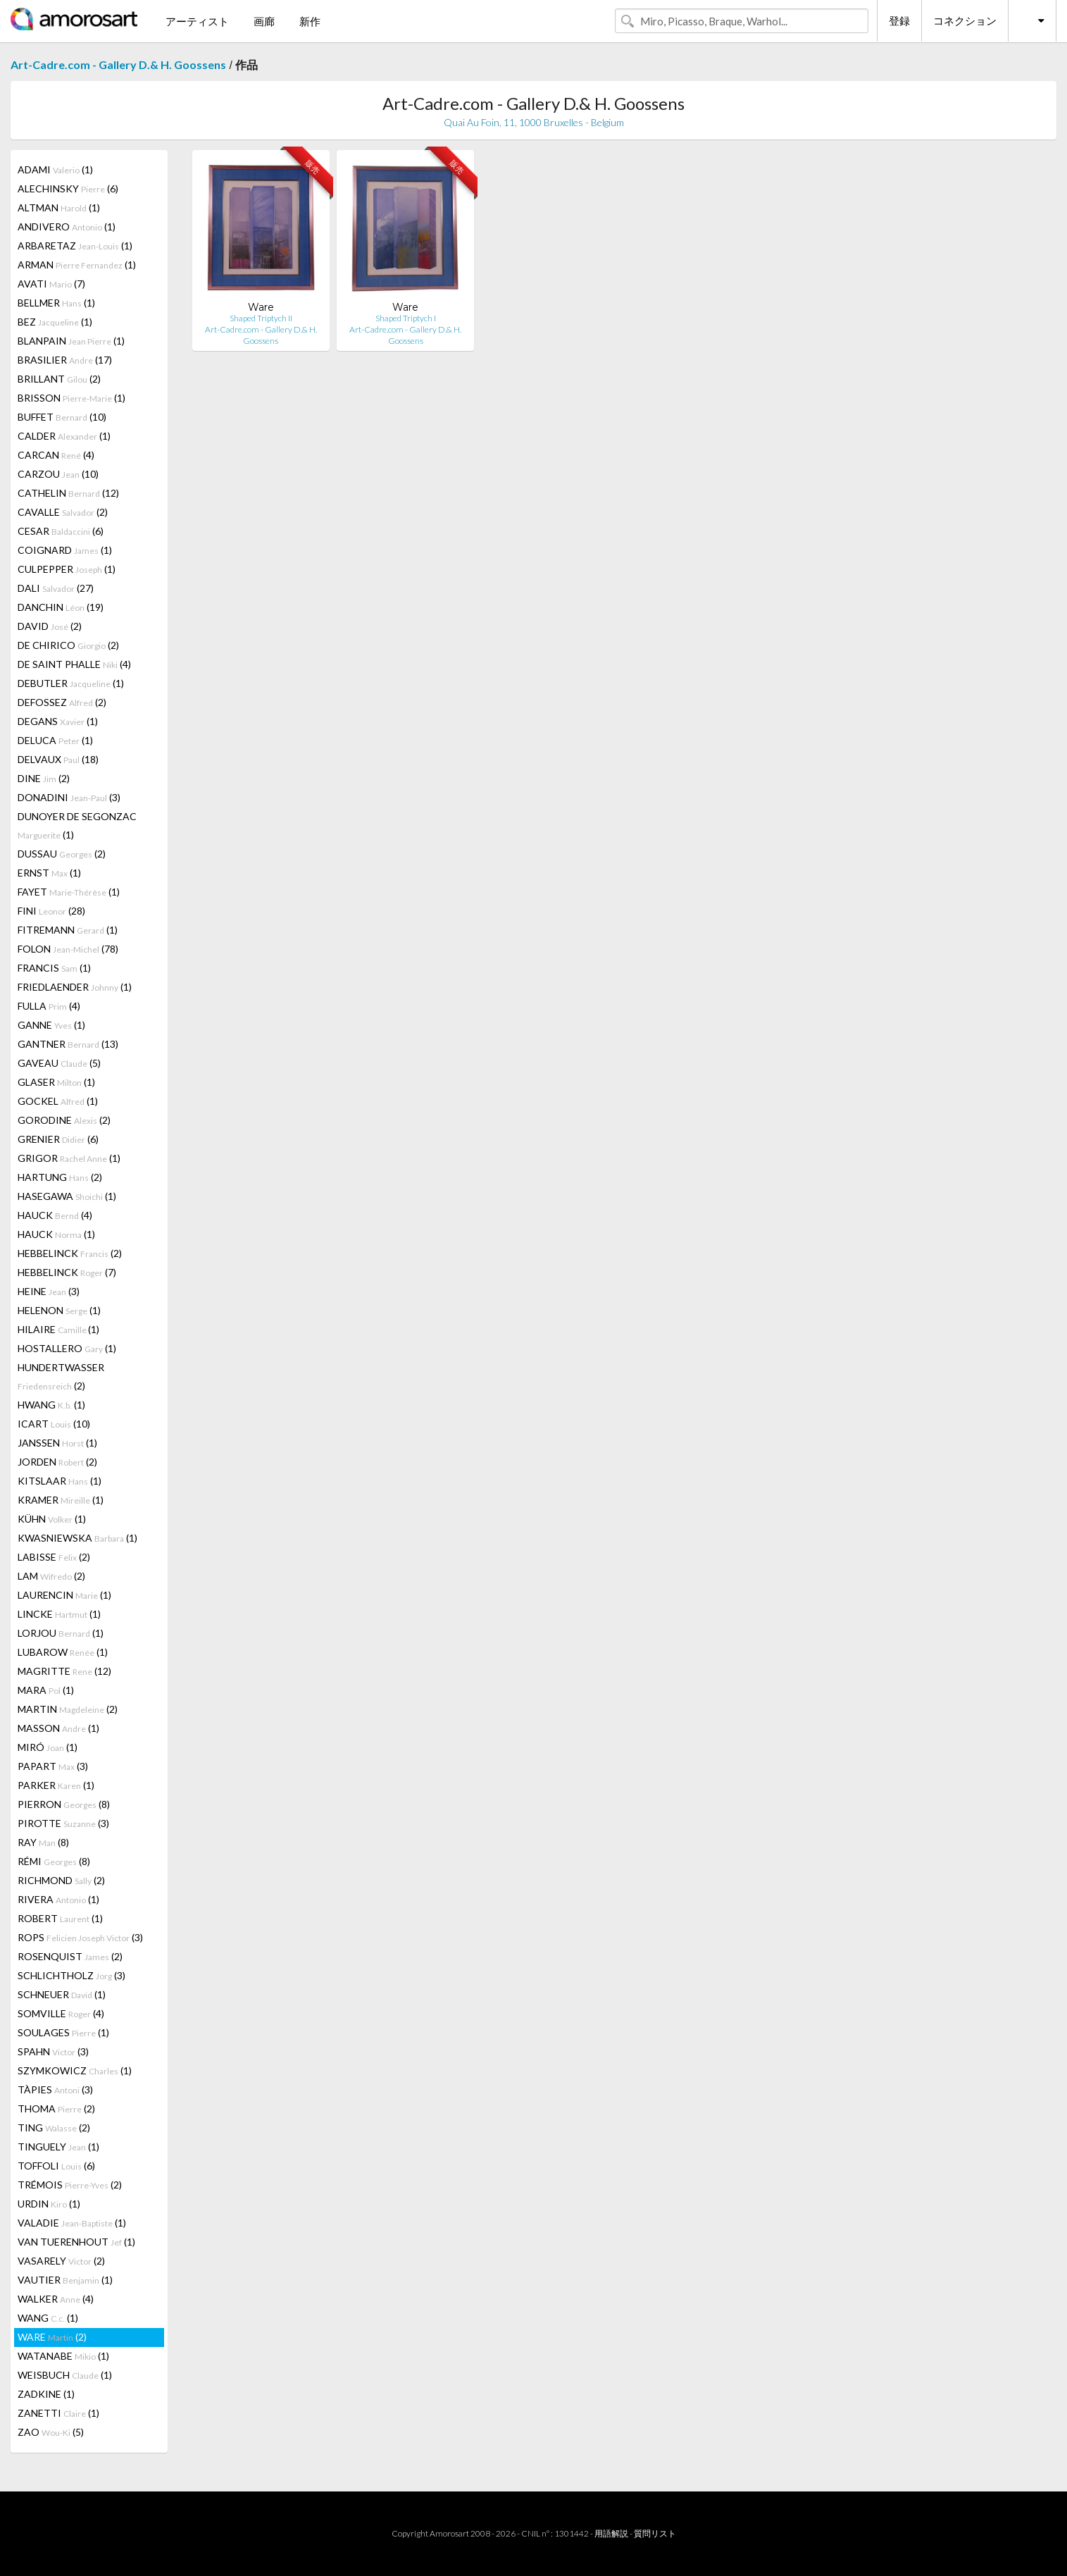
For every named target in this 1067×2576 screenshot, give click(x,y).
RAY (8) (43, 1842)
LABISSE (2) (54, 1557)
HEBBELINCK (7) (67, 1272)
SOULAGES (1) (63, 2032)
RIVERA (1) (58, 1899)
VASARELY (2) (61, 2261)
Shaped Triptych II (261, 318)
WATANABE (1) (63, 2356)
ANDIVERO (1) (67, 227)
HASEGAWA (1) (67, 1196)
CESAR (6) (61, 531)
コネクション (965, 20)
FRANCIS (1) (54, 968)
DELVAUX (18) (58, 759)
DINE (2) (44, 778)
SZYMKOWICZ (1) (75, 2070)
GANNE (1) (51, 1025)
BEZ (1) (55, 322)
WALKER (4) (56, 2299)
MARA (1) (46, 1690)
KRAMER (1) (61, 1500)
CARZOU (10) (58, 474)
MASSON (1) (58, 1728)
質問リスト (655, 2533)
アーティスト (197, 21)
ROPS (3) (80, 1937)
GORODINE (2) (64, 1120)
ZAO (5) (51, 2432)
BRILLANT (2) (59, 379)
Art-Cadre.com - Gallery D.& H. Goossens (118, 64)
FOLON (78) (68, 949)
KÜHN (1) (52, 1519)
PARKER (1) (56, 1785)
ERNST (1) (49, 873)
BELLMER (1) (56, 303)
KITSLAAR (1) (59, 1481)
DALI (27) (56, 588)
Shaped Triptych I (405, 318)
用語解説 (611, 2533)
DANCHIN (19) (61, 607)
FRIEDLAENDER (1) (75, 987)
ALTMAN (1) (59, 207)
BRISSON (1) (71, 398)
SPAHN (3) (53, 2051)
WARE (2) (52, 2337)
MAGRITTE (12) (64, 1671)
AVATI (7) (51, 284)
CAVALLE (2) (63, 512)
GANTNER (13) (68, 1044)
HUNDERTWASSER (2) (61, 1376)
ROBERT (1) (60, 1918)
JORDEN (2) (57, 1462)
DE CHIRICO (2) (68, 645)
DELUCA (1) (55, 740)
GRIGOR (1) (69, 1158)
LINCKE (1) (59, 1614)
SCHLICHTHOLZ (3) (71, 1975)
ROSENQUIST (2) (70, 1956)
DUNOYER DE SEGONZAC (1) (77, 825)
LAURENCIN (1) (64, 1595)
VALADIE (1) (72, 2223)
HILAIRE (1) (58, 1329)
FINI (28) (51, 911)
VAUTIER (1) (65, 2280)
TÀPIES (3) (55, 2089)
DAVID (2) (50, 626)
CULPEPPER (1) (67, 569)
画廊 (264, 21)
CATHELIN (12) (68, 493)
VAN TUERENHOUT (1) (76, 2242)
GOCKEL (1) (58, 1101)
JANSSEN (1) (57, 1443)
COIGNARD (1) (65, 550)
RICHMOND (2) (61, 1880)
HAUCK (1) (56, 1234)
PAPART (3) (53, 1766)
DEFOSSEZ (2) (62, 702)
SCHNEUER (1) (62, 1994)
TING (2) (54, 2128)
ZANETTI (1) (58, 2413)
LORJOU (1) (61, 1633)
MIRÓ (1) (47, 1747)
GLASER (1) (56, 1082)
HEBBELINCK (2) (70, 1253)
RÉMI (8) (54, 1861)
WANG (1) (48, 2318)
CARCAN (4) (56, 455)
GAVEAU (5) (59, 1063)
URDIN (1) (49, 2204)
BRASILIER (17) (65, 360)
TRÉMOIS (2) (70, 2185)
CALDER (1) (64, 436)
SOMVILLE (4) (61, 2013)
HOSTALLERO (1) (67, 1348)
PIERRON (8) (64, 1804)
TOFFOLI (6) (56, 2166)
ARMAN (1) (77, 265)
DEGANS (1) (58, 721)
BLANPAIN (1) (71, 341)
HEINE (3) (49, 1291)
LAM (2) (51, 1576)
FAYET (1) (69, 892)
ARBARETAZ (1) (75, 246)
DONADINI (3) (69, 797)
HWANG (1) (51, 1405)
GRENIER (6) (58, 1139)
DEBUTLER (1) (71, 683)
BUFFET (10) (62, 417)
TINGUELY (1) (58, 2147)
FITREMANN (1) (68, 930)
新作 (309, 21)
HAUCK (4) (55, 1215)
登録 (899, 20)
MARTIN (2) (68, 1709)
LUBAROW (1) (63, 1652)
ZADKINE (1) (46, 2394)
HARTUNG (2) (60, 1177)
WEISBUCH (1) (65, 2375)
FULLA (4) (49, 1006)
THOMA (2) (56, 2108)
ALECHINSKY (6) (68, 188)
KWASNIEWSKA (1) (77, 1538)
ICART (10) (54, 1424)
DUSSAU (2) (62, 854)
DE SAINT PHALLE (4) (74, 664)
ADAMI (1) (55, 169)
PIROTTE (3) (63, 1823)
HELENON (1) (59, 1310)
